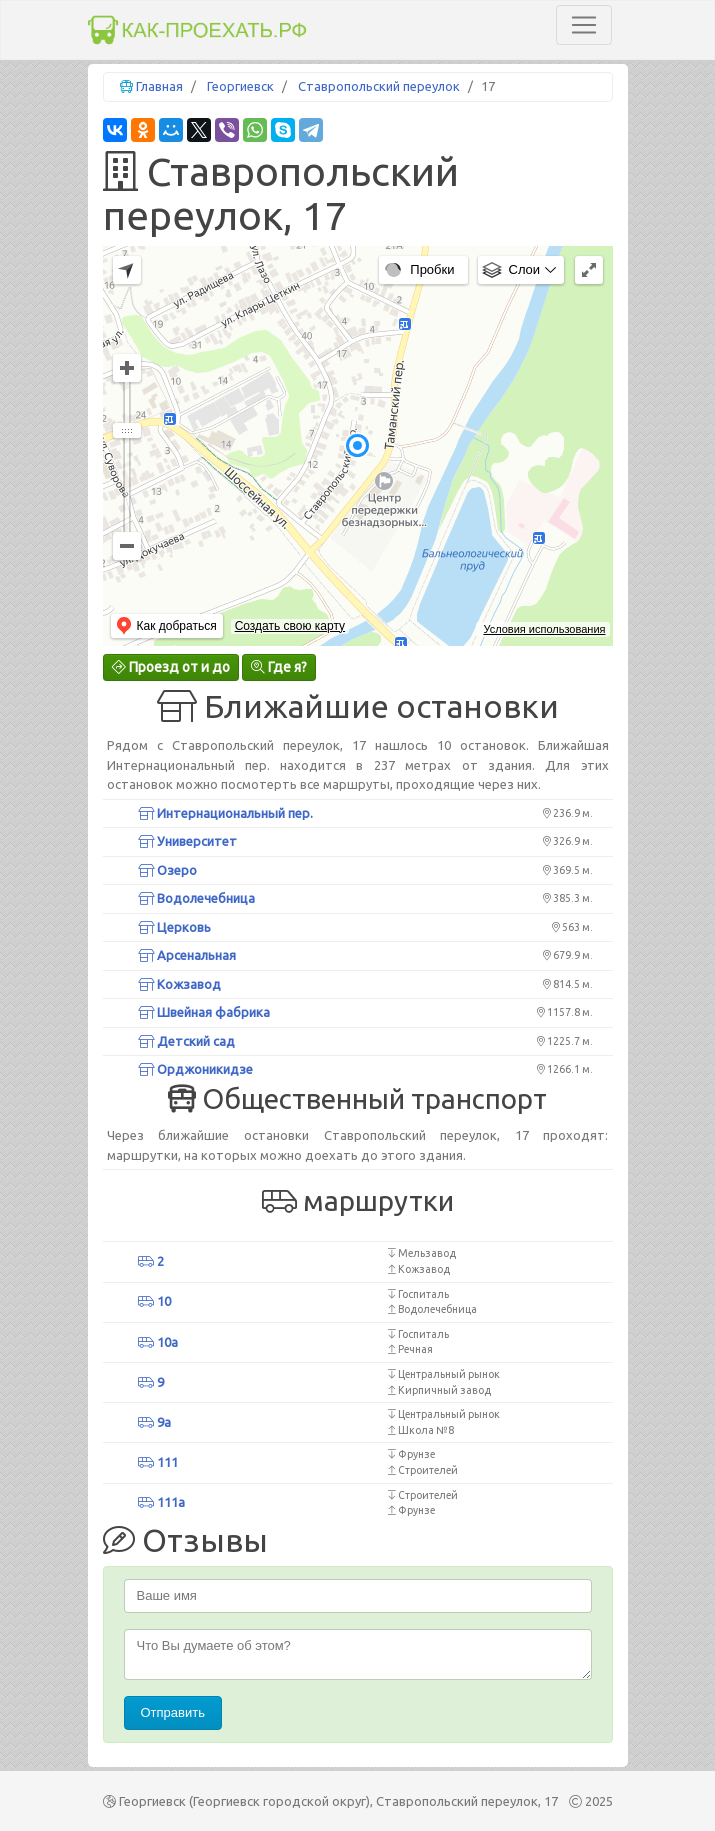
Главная (159, 86)
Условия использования (544, 629)
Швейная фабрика (204, 1012)
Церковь (174, 927)
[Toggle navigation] (584, 25)
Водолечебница (196, 898)
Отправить (173, 1712)
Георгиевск (240, 86)
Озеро (167, 870)
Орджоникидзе (195, 1069)
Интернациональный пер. (225, 813)
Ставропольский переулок (379, 86)
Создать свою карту (290, 626)
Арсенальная (187, 955)
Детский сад (186, 1041)
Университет (187, 841)
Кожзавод (179, 984)
